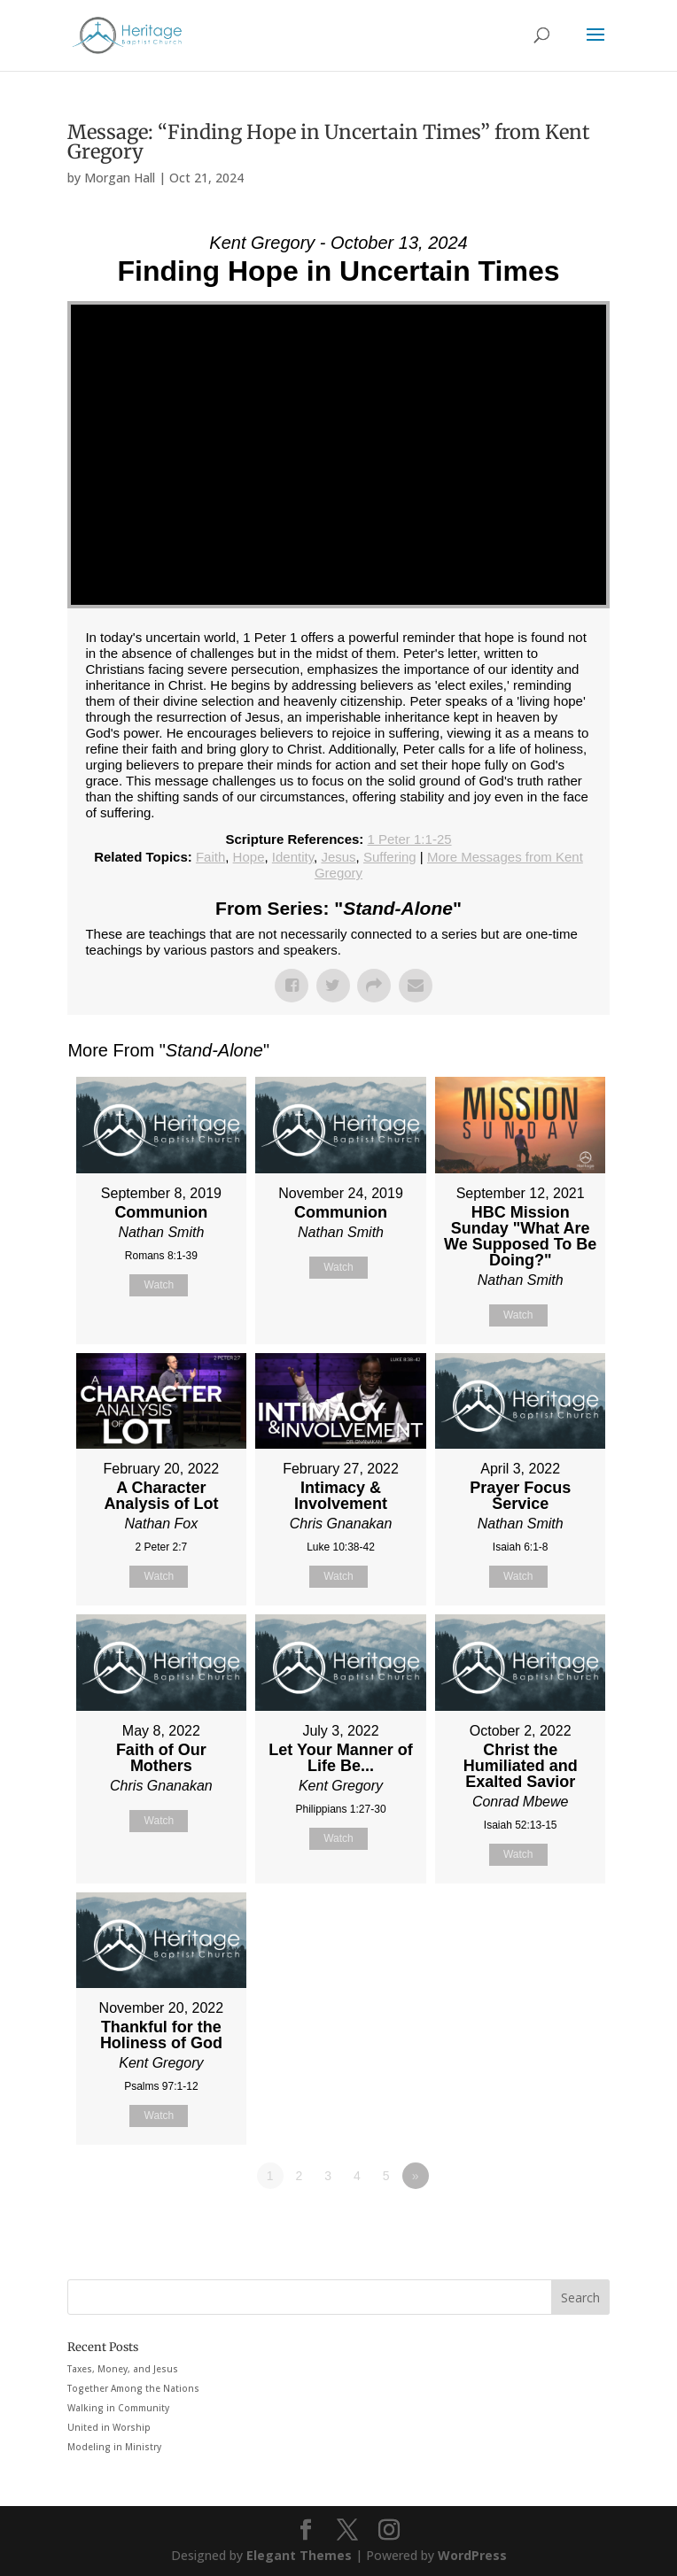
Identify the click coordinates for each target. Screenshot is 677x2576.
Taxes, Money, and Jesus (122, 2369)
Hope (249, 856)
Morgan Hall (119, 177)
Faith (210, 856)
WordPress (472, 2555)
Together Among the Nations (133, 2388)
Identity (293, 856)
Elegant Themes (299, 2555)
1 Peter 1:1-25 (410, 839)
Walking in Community (118, 2408)
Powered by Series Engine (544, 2224)
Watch (159, 1285)
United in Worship (109, 2427)
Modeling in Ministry (114, 2447)
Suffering (389, 856)
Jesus (338, 856)
